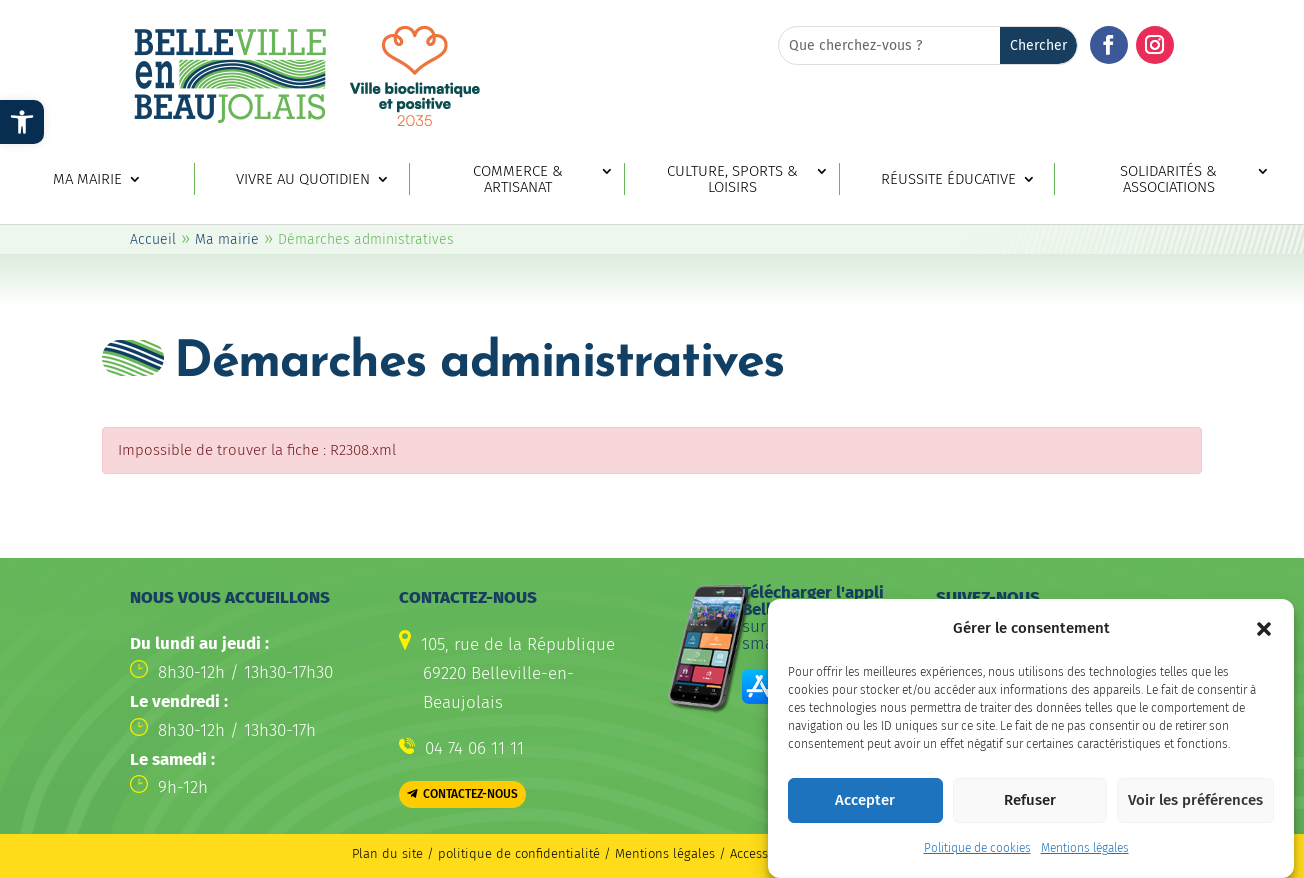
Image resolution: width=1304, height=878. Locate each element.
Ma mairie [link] (87, 179)
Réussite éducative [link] (948, 179)
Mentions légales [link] (1085, 861)
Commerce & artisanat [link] (518, 180)
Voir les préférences (1195, 813)
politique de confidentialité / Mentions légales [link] (578, 853)
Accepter (865, 813)
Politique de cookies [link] (977, 861)
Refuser (1030, 813)
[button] (1264, 641)
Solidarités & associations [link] (1168, 180)
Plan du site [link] (387, 853)
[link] (22, 122)
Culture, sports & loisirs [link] (732, 180)
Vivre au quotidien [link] (303, 179)
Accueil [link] (153, 239)
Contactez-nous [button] (470, 794)
